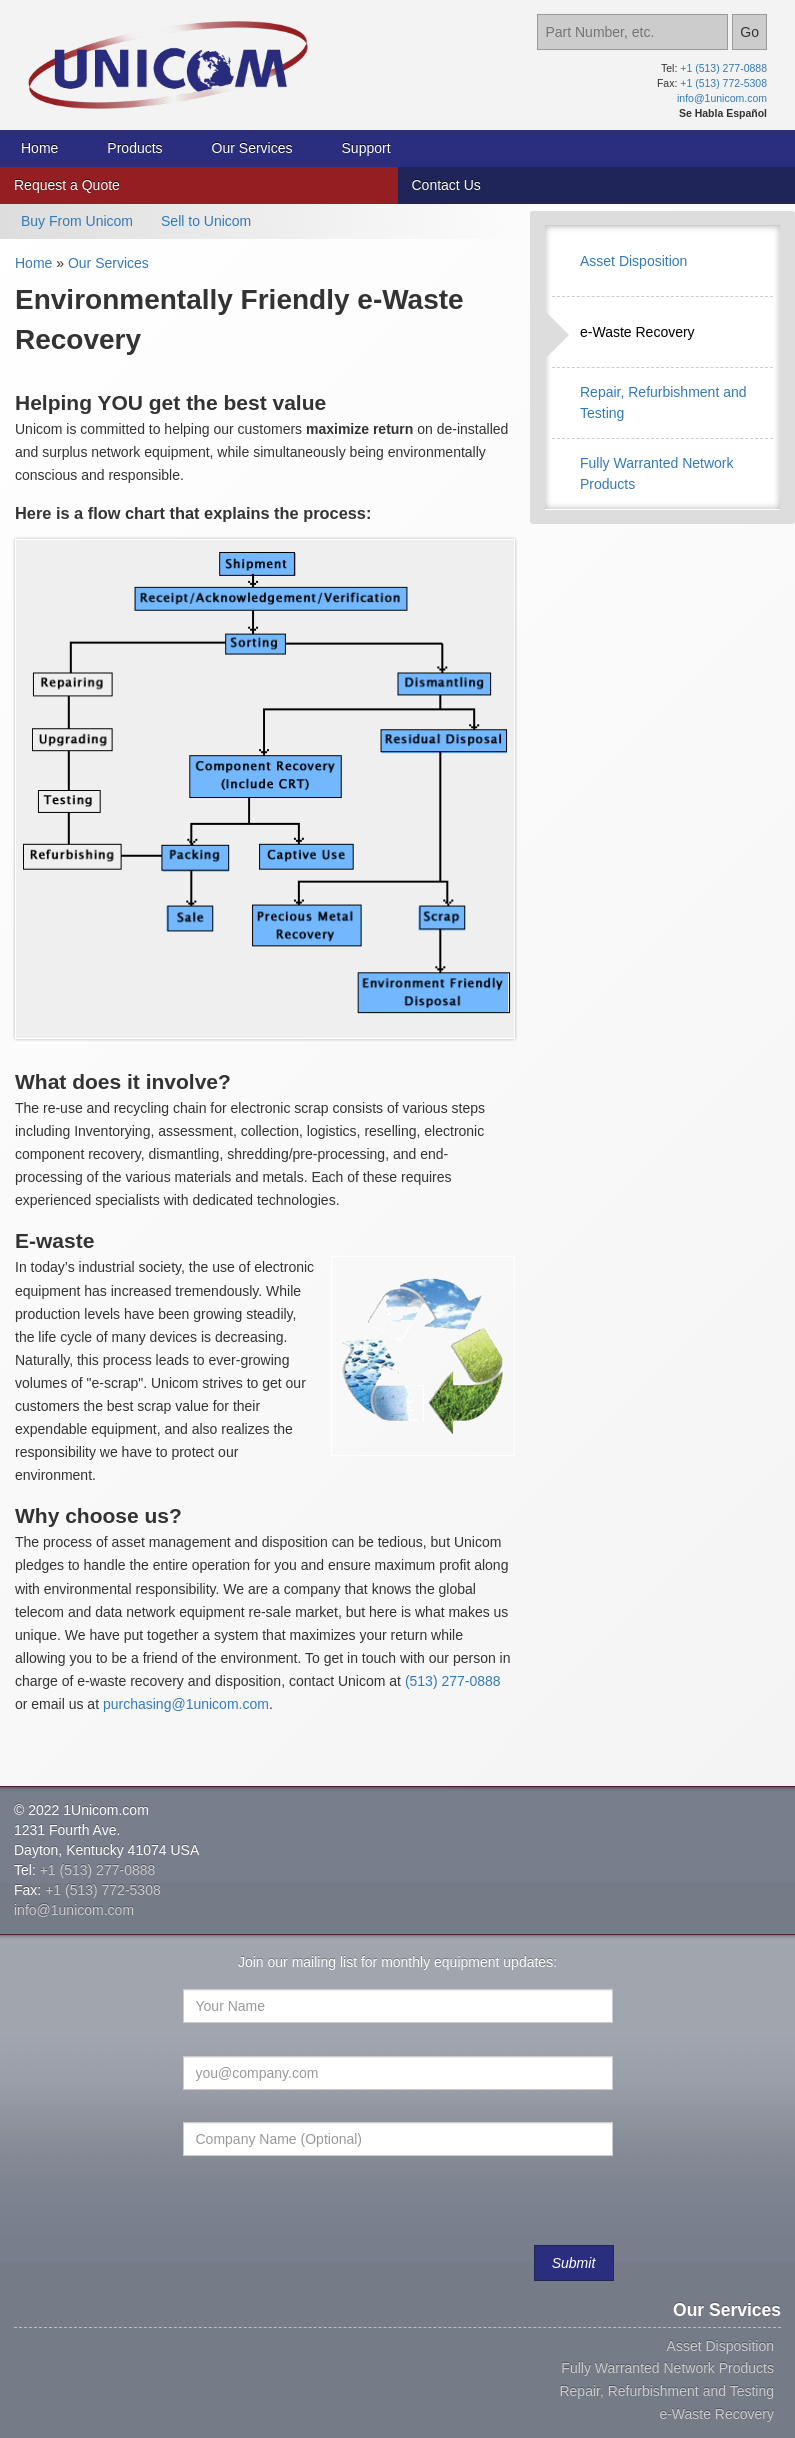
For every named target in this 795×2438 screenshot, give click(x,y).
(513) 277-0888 (453, 1681)
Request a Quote (67, 185)
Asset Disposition (633, 261)
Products (134, 148)
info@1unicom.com (722, 98)
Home (39, 148)
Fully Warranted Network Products (667, 2368)
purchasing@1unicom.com (186, 1704)
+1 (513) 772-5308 (723, 83)
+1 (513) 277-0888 (723, 68)
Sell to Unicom (206, 221)
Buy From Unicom (77, 221)
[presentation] (337, 2210)
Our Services (252, 148)
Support (366, 148)
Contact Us (446, 185)
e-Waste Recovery (637, 332)
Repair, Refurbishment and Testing (666, 2391)
